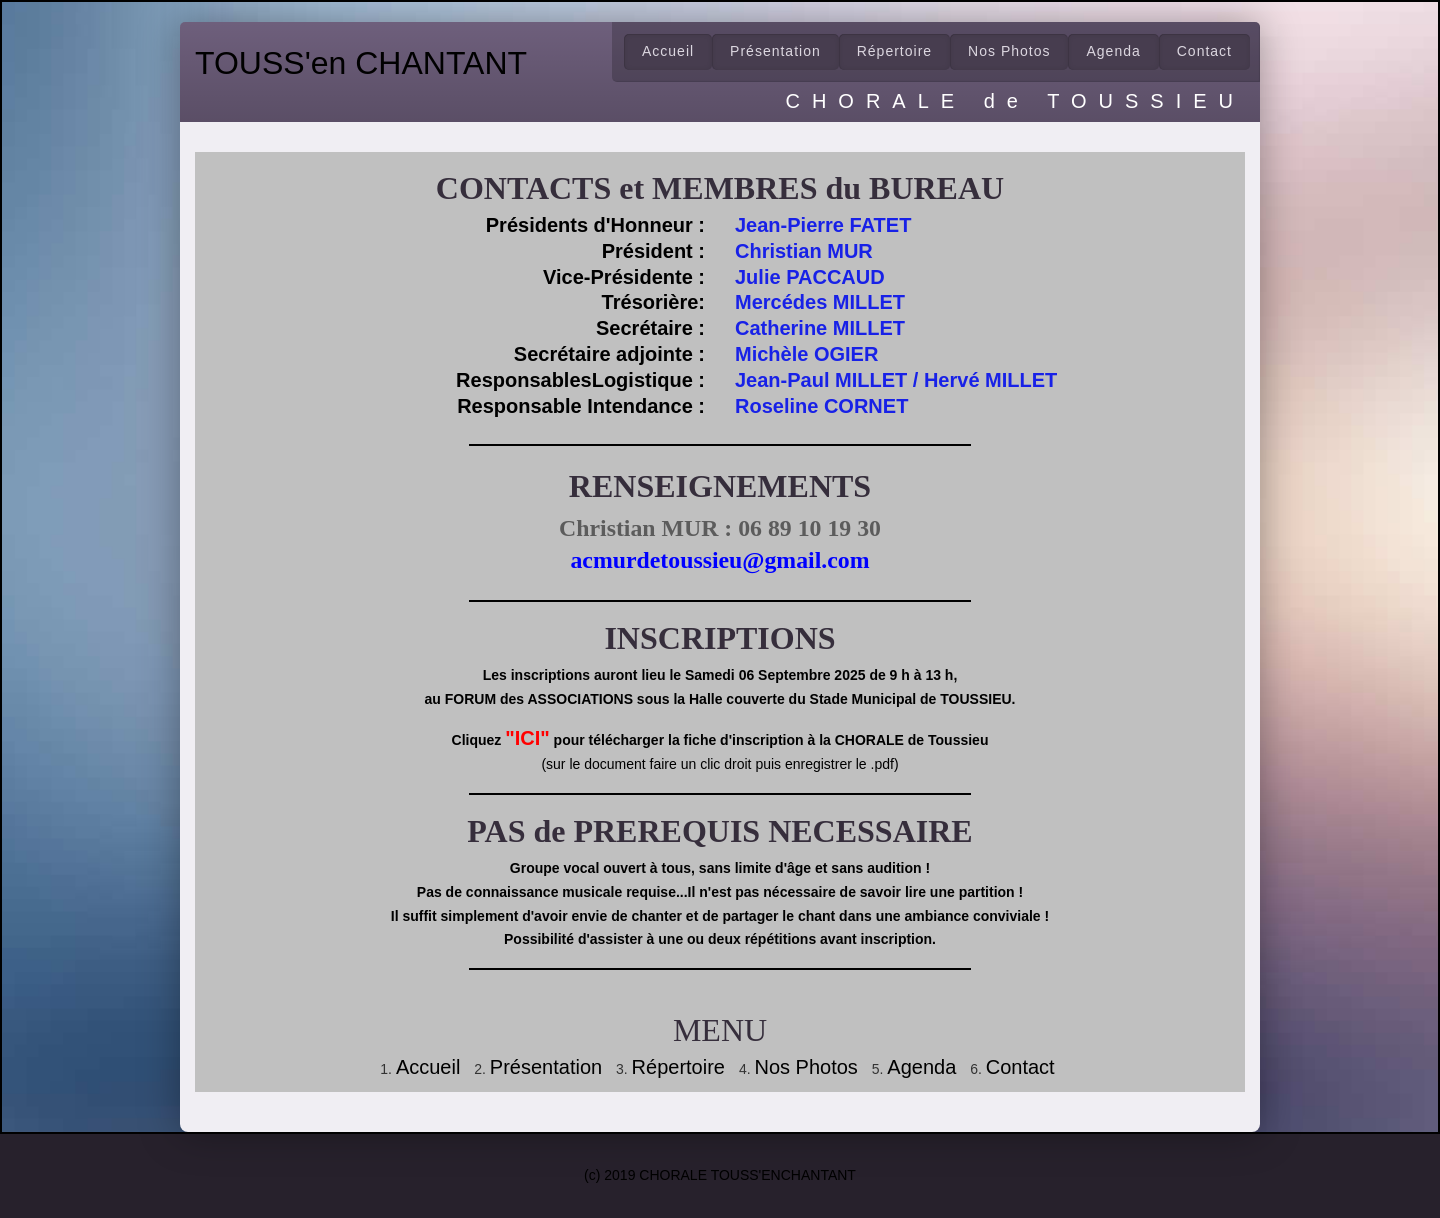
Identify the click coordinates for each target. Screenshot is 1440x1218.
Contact (1020, 1067)
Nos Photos (1009, 51)
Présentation (775, 51)
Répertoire (678, 1067)
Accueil (668, 51)
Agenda (1113, 51)
